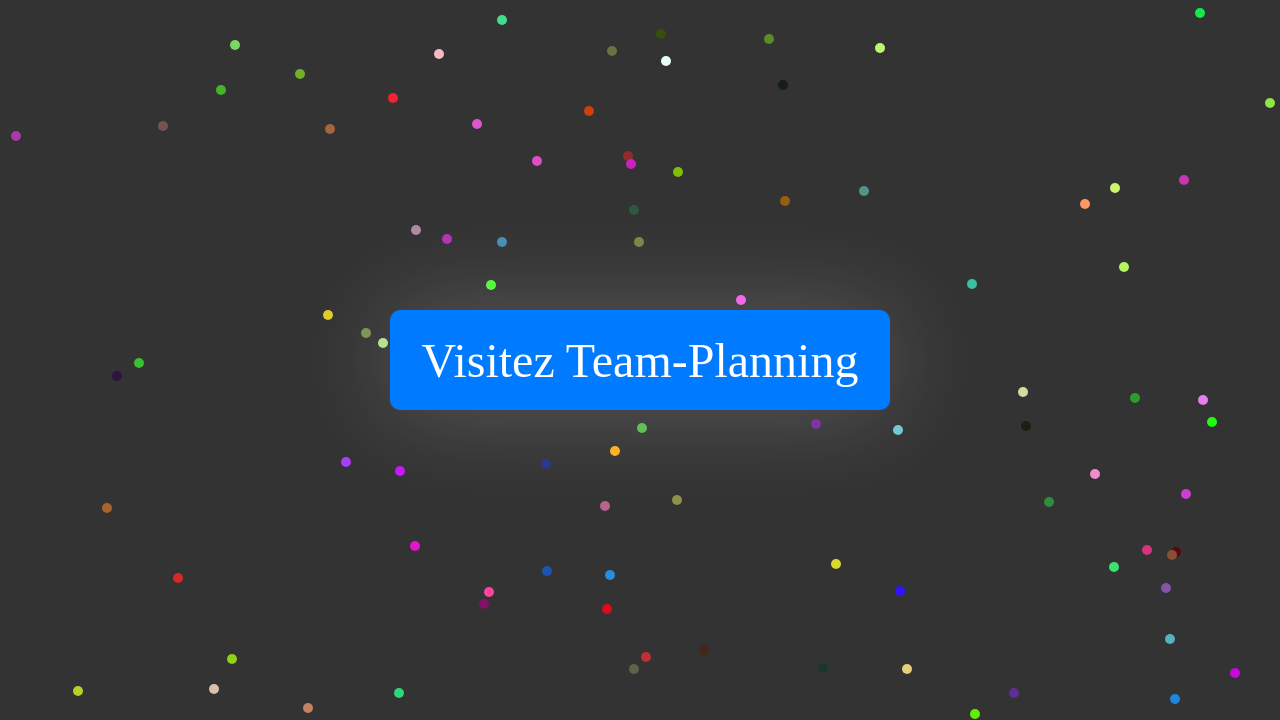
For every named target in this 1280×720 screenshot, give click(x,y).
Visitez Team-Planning (640, 360)
